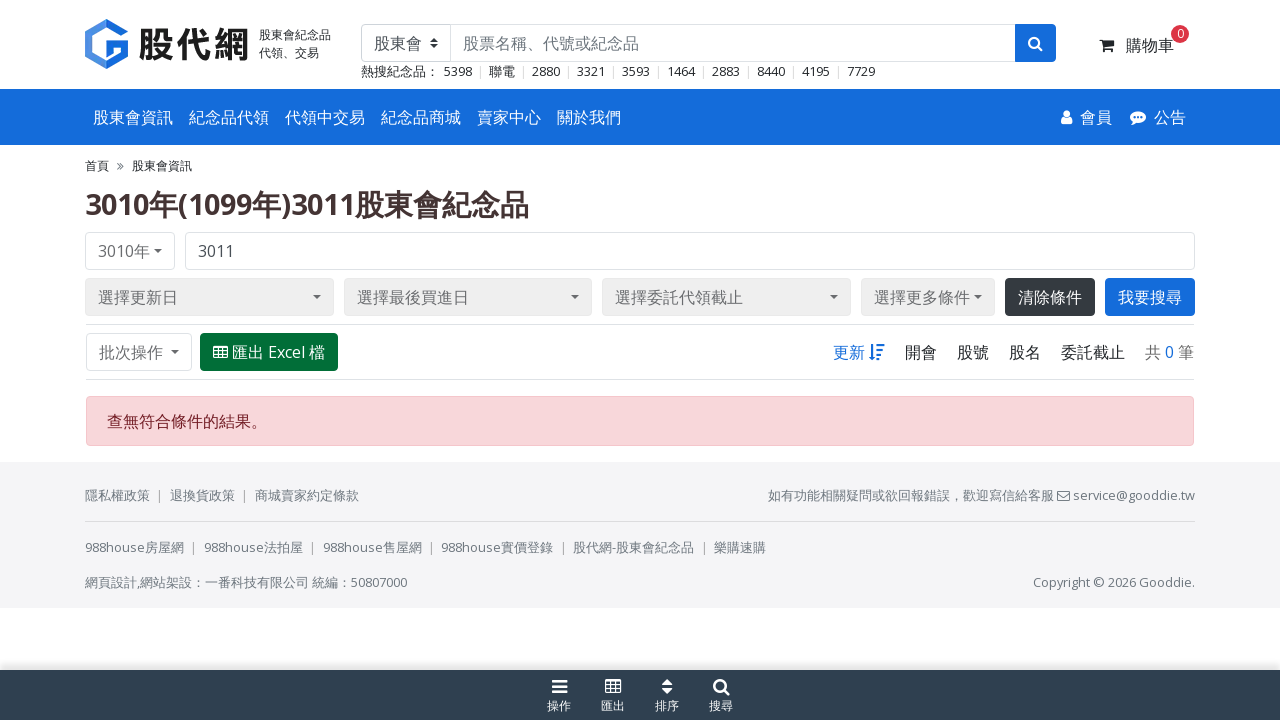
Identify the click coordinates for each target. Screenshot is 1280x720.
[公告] (1158, 117)
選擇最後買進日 (413, 297)
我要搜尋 (1150, 297)
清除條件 (1050, 297)
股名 (1025, 352)
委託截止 (1093, 352)
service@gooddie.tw (1126, 495)
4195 (816, 71)
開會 (921, 352)
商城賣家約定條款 (307, 495)
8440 (771, 71)
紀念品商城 (421, 117)
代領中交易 (325, 117)
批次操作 (133, 352)
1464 (681, 71)
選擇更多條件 (922, 297)
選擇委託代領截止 (679, 297)
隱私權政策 (117, 495)
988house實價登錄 (497, 547)
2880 (546, 71)
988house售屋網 (372, 547)
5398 (458, 71)
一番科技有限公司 (257, 582)
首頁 (97, 165)
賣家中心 (509, 117)
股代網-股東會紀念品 (633, 547)
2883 (726, 71)
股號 (973, 352)
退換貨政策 (202, 495)
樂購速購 (740, 547)
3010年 (124, 251)
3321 (591, 71)
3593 (636, 71)
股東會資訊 (133, 117)
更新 (859, 352)
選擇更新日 (138, 297)
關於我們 (589, 117)
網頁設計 (111, 582)
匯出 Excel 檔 (269, 352)
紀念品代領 (229, 117)
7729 (861, 71)
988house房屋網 (134, 547)
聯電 (502, 71)
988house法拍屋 (253, 547)
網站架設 (166, 582)
